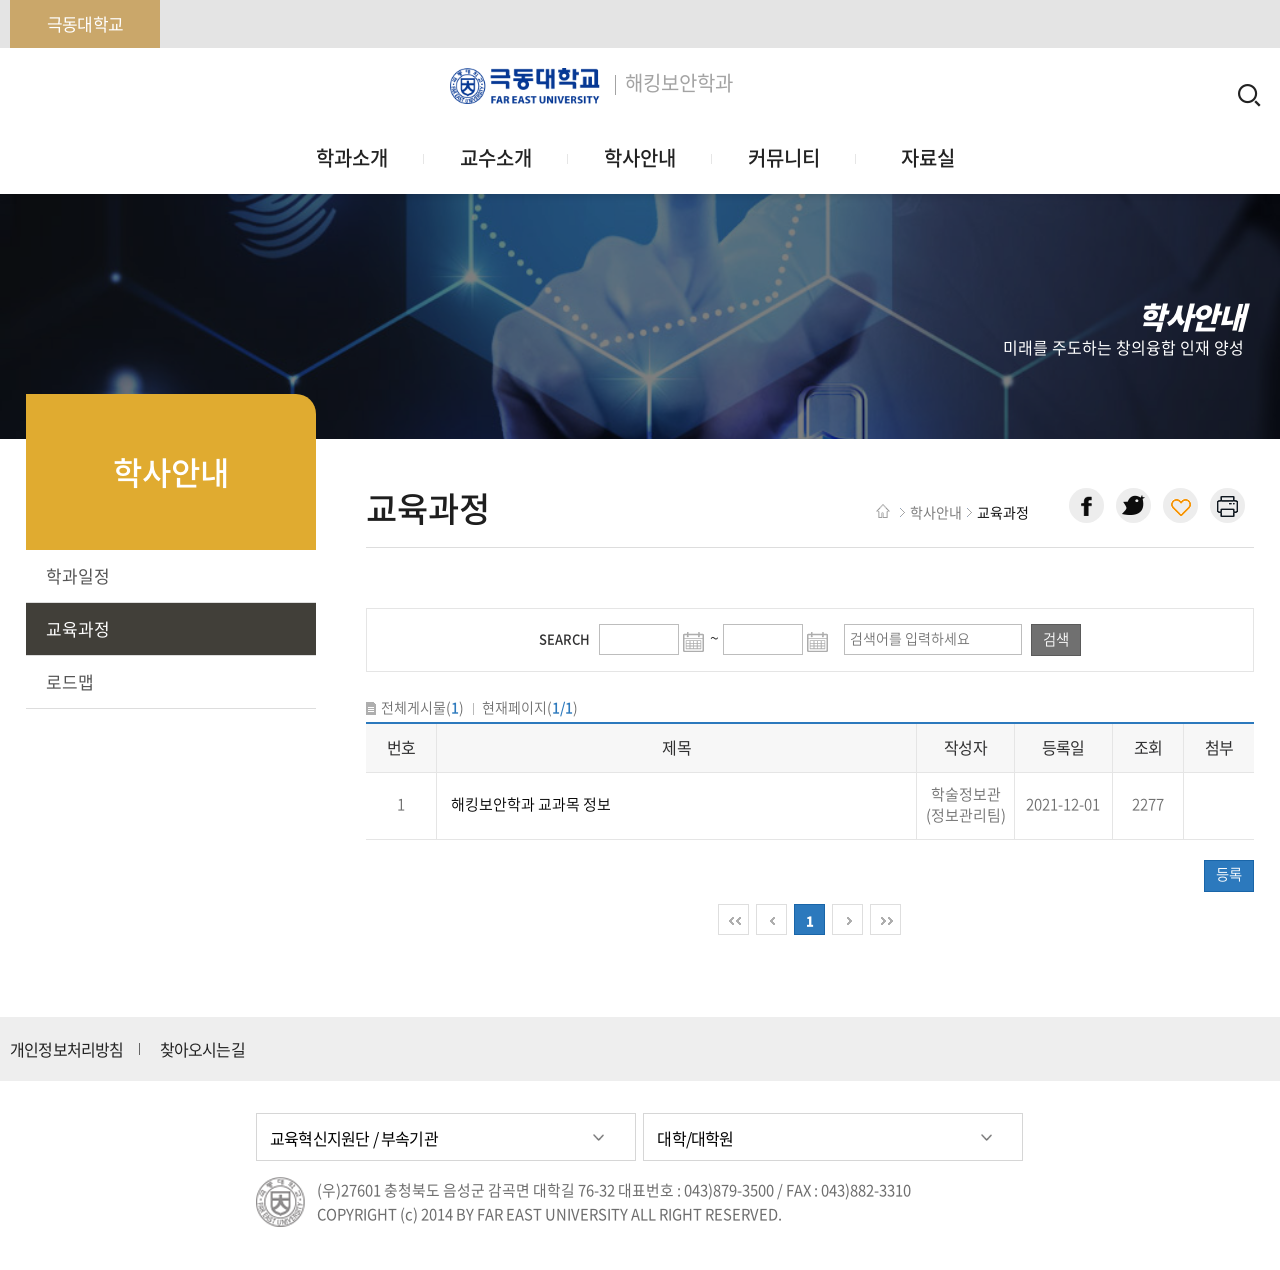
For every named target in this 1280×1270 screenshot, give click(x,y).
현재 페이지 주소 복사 (1180, 505)
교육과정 (78, 628)
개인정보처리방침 (67, 1049)
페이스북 (1086, 505)
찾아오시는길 (202, 1049)
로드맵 (70, 681)
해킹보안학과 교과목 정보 (531, 804)
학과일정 (78, 575)
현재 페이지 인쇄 (1227, 505)
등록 (1229, 874)
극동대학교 (85, 23)
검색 (1056, 639)
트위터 (1133, 505)
